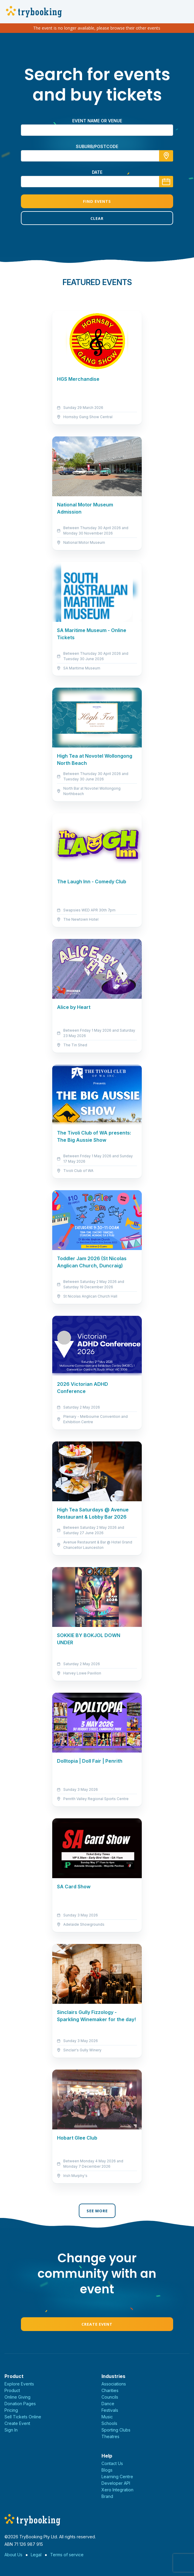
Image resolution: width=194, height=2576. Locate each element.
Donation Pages (20, 2403)
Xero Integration (117, 2489)
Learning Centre (117, 2476)
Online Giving (17, 2397)
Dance (107, 2403)
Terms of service (67, 2554)
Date (97, 172)
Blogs (107, 2470)
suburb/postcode (97, 146)
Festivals (109, 2410)
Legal (36, 2554)
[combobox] (97, 156)
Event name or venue (97, 120)
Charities (109, 2390)
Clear (97, 218)
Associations (113, 2383)
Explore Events (19, 2383)
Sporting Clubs (115, 2429)
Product (12, 2390)
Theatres (110, 2436)
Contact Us (112, 2463)
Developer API (115, 2483)
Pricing (11, 2410)
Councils (109, 2397)
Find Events (97, 201)
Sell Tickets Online (22, 2416)
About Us (13, 2554)
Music (107, 2416)
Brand (107, 2496)
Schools (109, 2423)
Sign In (11, 2429)
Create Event (97, 2324)
